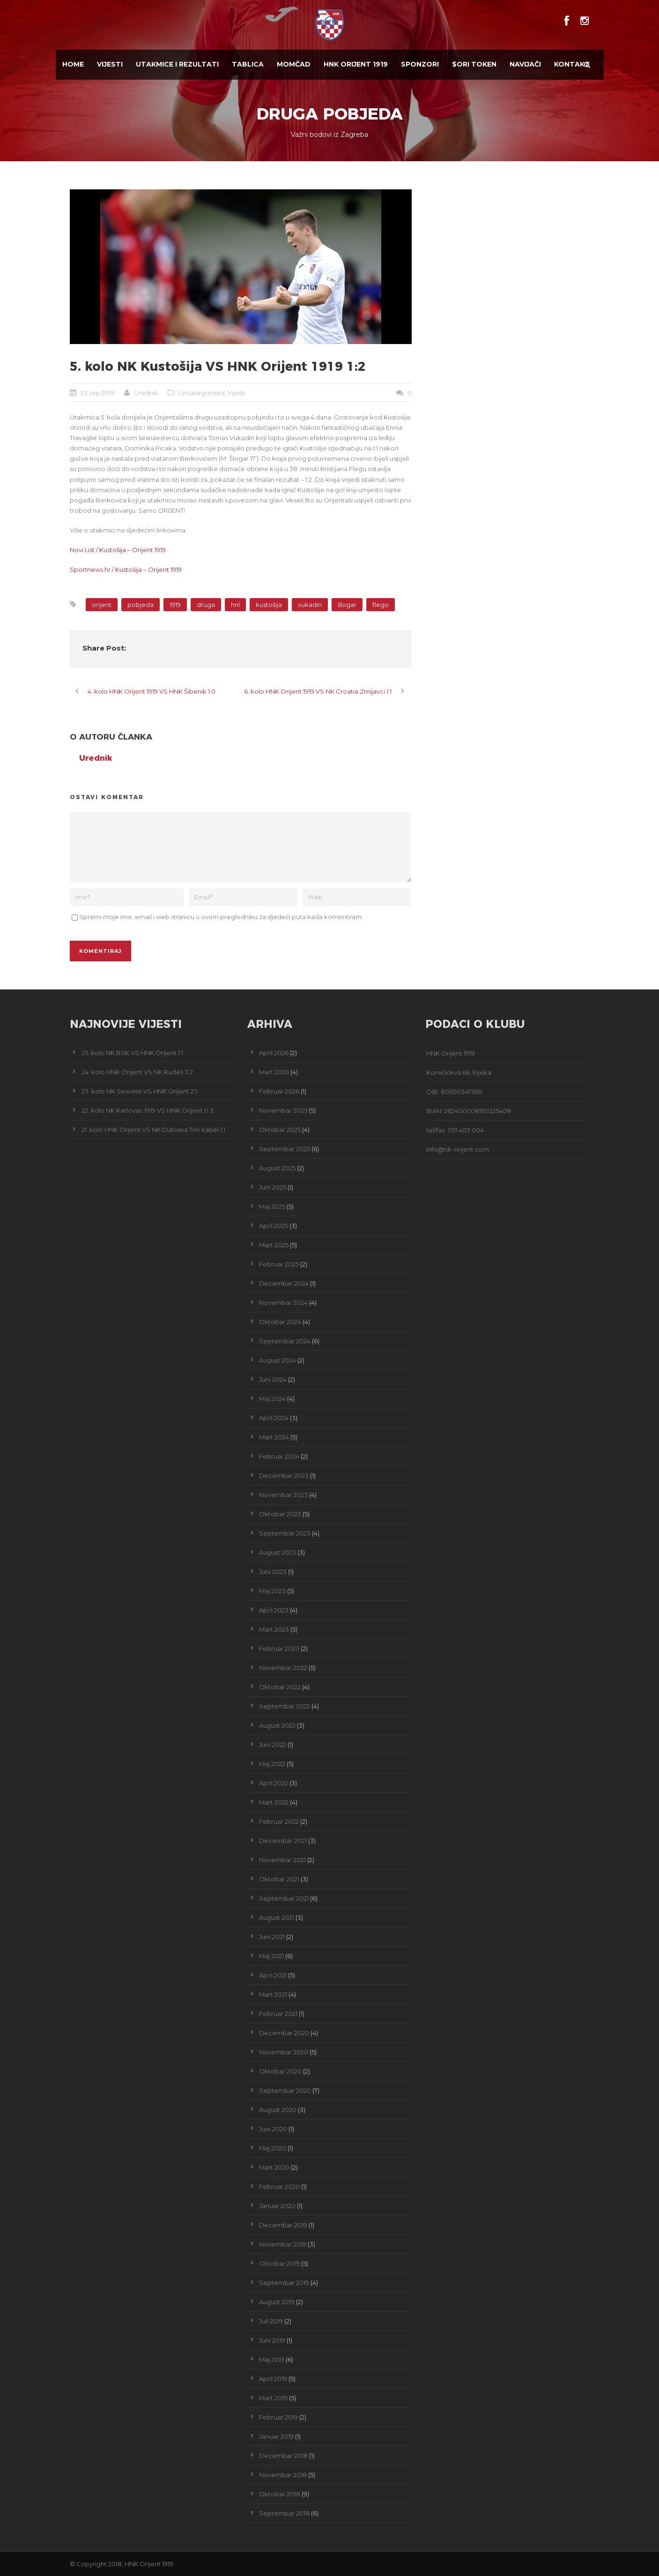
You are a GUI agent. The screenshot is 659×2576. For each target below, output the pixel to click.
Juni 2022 (272, 1744)
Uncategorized (201, 393)
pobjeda (140, 604)
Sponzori (420, 64)
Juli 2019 (271, 2321)
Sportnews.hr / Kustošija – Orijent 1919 (126, 569)
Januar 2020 (277, 2205)
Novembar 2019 (282, 2244)
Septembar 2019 (284, 2282)
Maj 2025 (272, 1206)
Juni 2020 (273, 2129)
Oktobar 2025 (280, 1129)
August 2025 (277, 1168)
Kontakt (572, 64)
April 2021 (273, 1975)
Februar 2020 (279, 2186)
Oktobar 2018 (279, 2494)
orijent (101, 604)
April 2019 (273, 2378)
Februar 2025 (279, 1264)
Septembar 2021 (284, 1898)
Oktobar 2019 (279, 2263)
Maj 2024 (272, 1398)
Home (73, 64)
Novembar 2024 (283, 1302)
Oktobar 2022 (280, 1687)
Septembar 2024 (285, 1341)
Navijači (525, 64)
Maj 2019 (271, 2359)
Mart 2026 (274, 1072)
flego (380, 604)
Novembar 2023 (283, 1494)
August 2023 (277, 1552)
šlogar (347, 604)
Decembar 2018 (283, 2455)
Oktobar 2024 (280, 1321)
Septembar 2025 (284, 1149)
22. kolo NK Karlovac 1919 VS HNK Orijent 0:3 (147, 1110)
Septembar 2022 (284, 1706)
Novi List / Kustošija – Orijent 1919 (118, 550)
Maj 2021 (271, 1956)
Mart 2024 (274, 1437)
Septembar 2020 (285, 2090)
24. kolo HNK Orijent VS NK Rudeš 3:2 (137, 1072)
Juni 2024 (273, 1379)
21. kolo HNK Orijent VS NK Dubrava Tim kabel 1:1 (153, 1129)
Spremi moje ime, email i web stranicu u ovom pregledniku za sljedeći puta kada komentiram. (221, 917)
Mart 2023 (274, 1629)
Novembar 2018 (283, 2475)
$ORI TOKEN (474, 64)
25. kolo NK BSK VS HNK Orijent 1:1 (132, 1052)
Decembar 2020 (284, 2033)
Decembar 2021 (283, 1840)
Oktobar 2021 (279, 1879)
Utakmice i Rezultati (177, 64)
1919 (175, 604)
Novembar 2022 (283, 1667)
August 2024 (277, 1360)
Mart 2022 (274, 1802)
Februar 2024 (279, 1456)
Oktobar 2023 (280, 1514)
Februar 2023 (279, 1648)
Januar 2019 (276, 2436)
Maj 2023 (272, 1591)
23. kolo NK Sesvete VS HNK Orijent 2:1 (139, 1091)
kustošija (269, 604)
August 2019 (277, 2302)
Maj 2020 (272, 2148)
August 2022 (277, 1725)
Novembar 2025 (283, 1110)
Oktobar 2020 (280, 2071)
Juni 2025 (272, 1187)
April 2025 (273, 1225)
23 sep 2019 (98, 393)
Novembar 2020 (283, 2052)
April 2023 (274, 1610)
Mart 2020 (274, 2167)
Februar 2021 (278, 2013)
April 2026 (274, 1052)
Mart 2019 (273, 2398)
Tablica (248, 64)
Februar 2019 (278, 2417)
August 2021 (276, 1917)
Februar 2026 (279, 1091)
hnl (235, 604)
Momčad (294, 64)
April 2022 (273, 1783)
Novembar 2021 (282, 1860)
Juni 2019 (272, 2340)
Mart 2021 (273, 1994)
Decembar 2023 (284, 1475)
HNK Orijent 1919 (356, 64)
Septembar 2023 (285, 1533)
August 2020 (277, 2109)
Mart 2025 (274, 1245)
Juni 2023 (273, 1571)
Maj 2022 (272, 1763)
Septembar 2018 (284, 2513)
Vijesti (110, 64)
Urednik (146, 393)
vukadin (310, 604)
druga (206, 604)
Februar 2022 (279, 1821)
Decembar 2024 (284, 1283)
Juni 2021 (272, 1936)
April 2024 (274, 1418)
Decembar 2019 (283, 2225)
